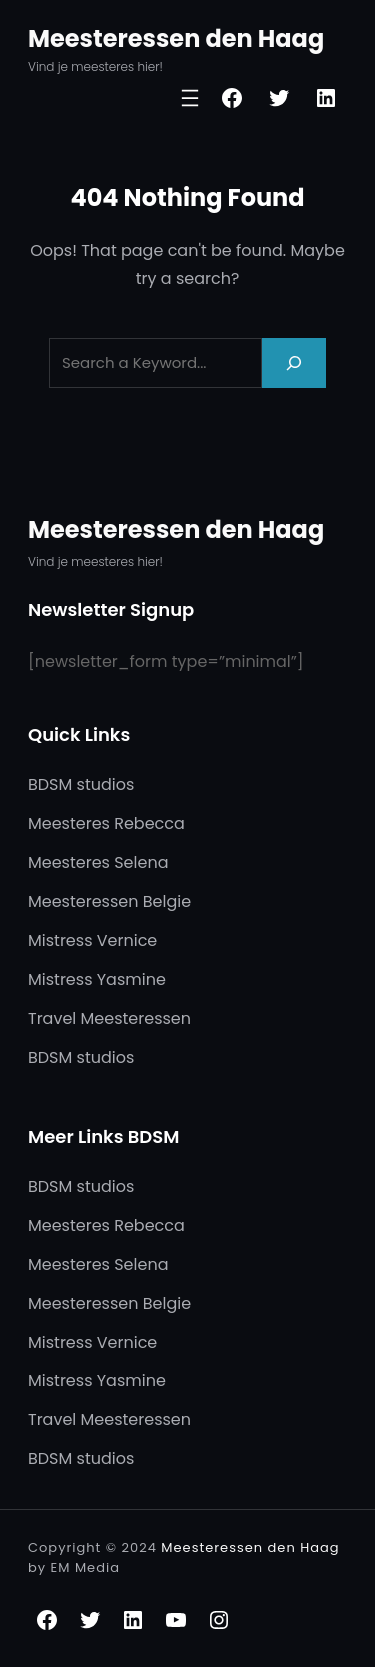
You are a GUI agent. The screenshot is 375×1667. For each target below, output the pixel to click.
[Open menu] (190, 98)
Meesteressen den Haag (176, 38)
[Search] (294, 362)
